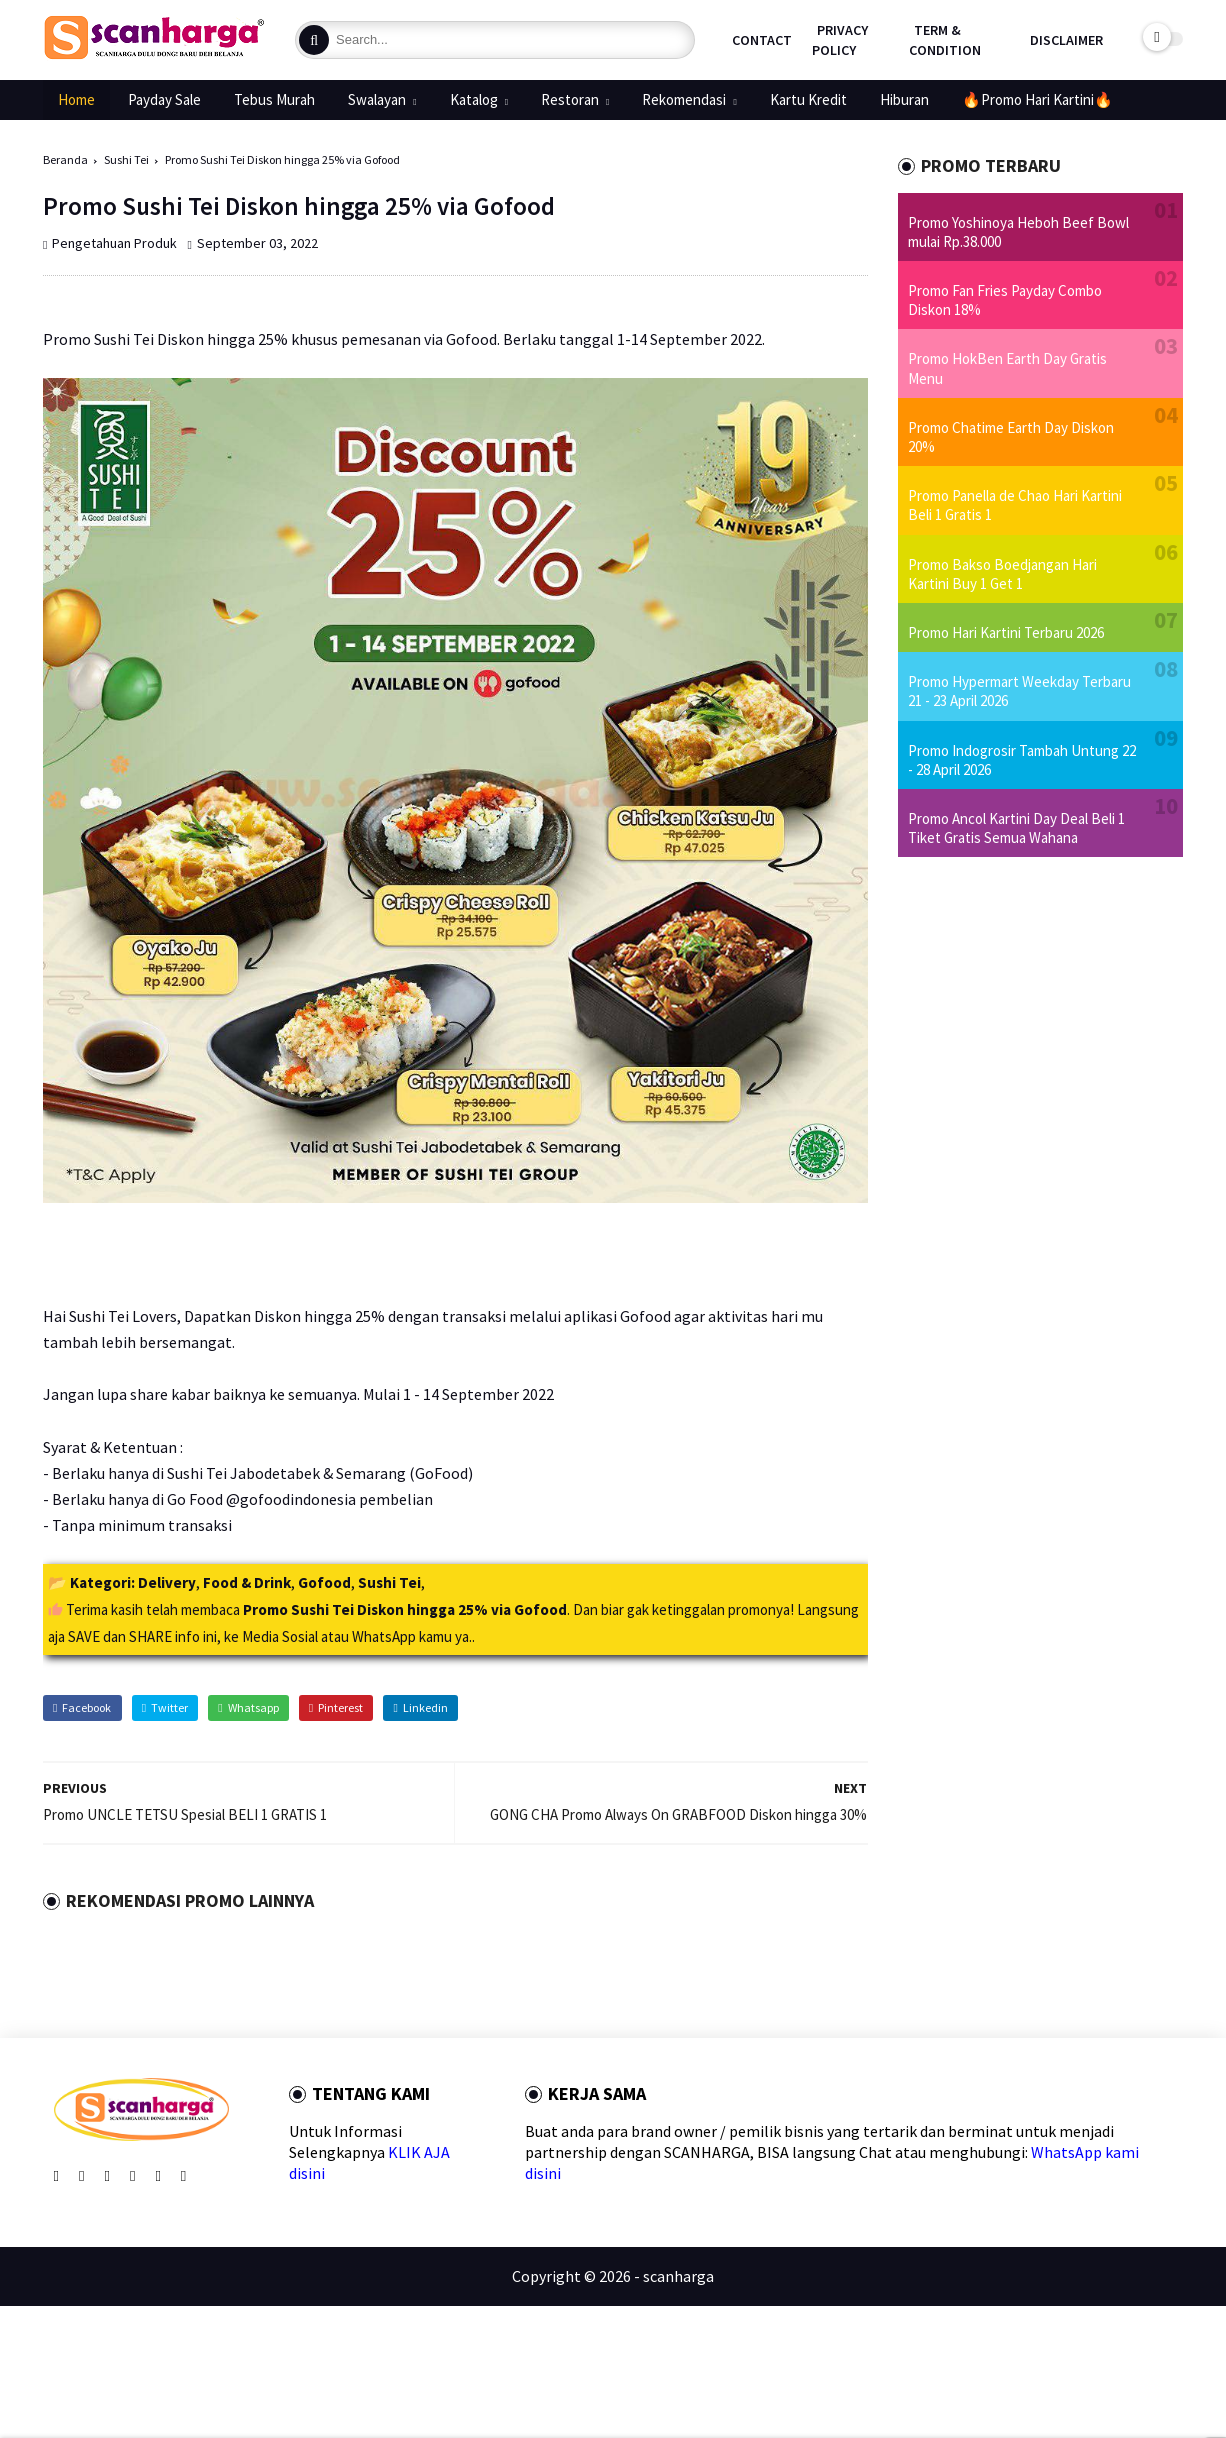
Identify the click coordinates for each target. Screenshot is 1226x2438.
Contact (762, 40)
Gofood (324, 1582)
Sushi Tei (126, 159)
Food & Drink (247, 1582)
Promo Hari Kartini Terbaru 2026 (1006, 632)
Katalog (474, 99)
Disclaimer (1066, 40)
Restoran (570, 99)
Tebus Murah (274, 99)
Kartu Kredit (808, 99)
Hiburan (904, 99)
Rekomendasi (684, 99)
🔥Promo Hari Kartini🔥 (1037, 99)
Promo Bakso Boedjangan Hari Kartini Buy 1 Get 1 (1002, 574)
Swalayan (377, 99)
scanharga (678, 2276)
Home (76, 99)
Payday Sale (164, 99)
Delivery (167, 1582)
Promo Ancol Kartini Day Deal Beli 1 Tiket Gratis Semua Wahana (1016, 828)
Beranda (65, 159)
